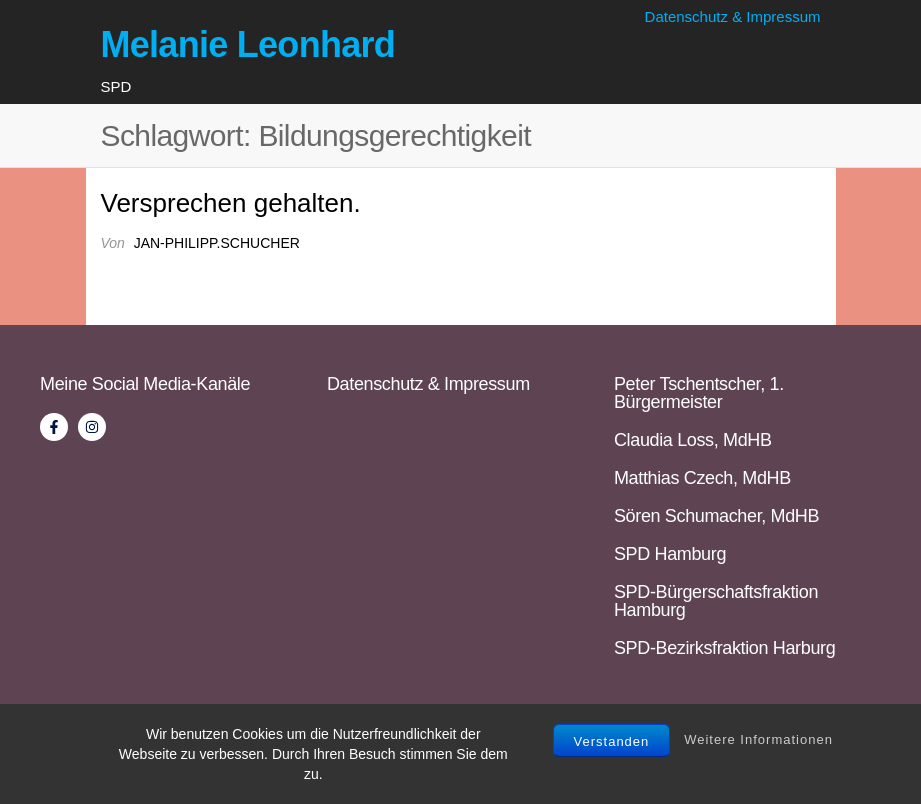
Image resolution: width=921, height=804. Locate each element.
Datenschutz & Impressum (733, 16)
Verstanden (612, 741)
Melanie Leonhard (248, 44)
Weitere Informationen (758, 739)
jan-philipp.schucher (217, 243)
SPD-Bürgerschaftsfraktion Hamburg (716, 601)
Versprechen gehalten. (231, 203)
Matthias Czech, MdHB (702, 478)
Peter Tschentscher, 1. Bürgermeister (699, 393)
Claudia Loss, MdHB (693, 440)
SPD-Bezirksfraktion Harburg (724, 648)
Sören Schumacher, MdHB (716, 516)
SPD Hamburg (670, 554)
